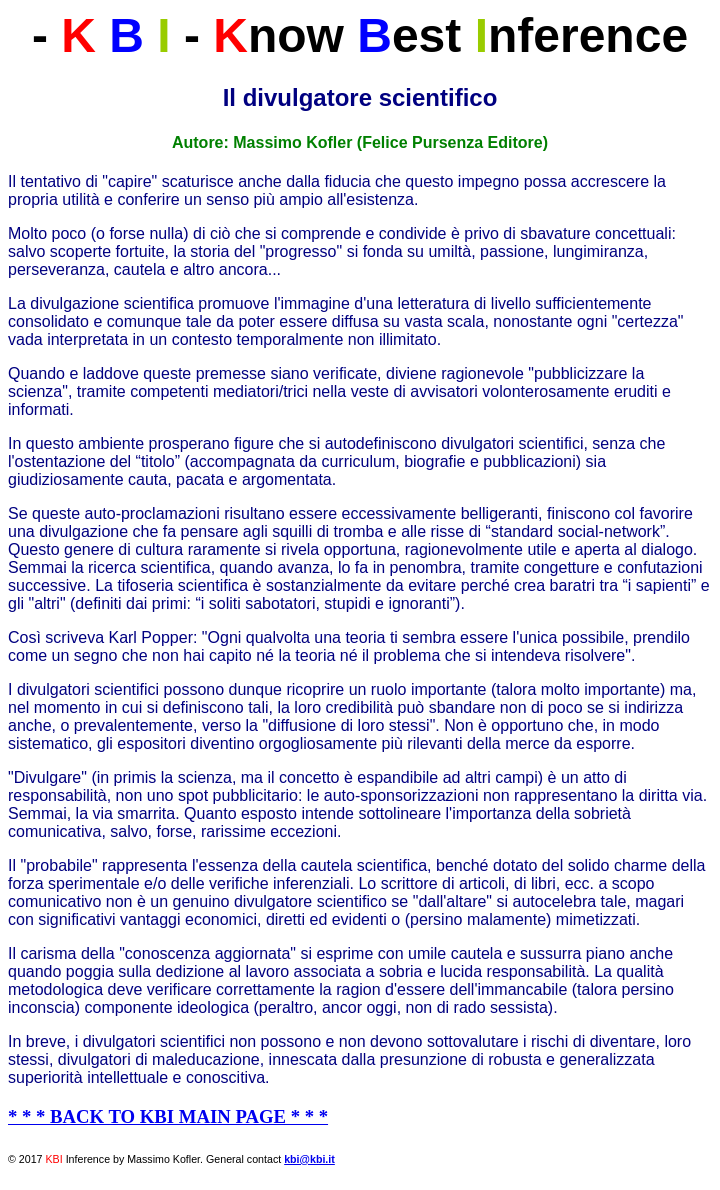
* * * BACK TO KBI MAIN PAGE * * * (168, 1116)
